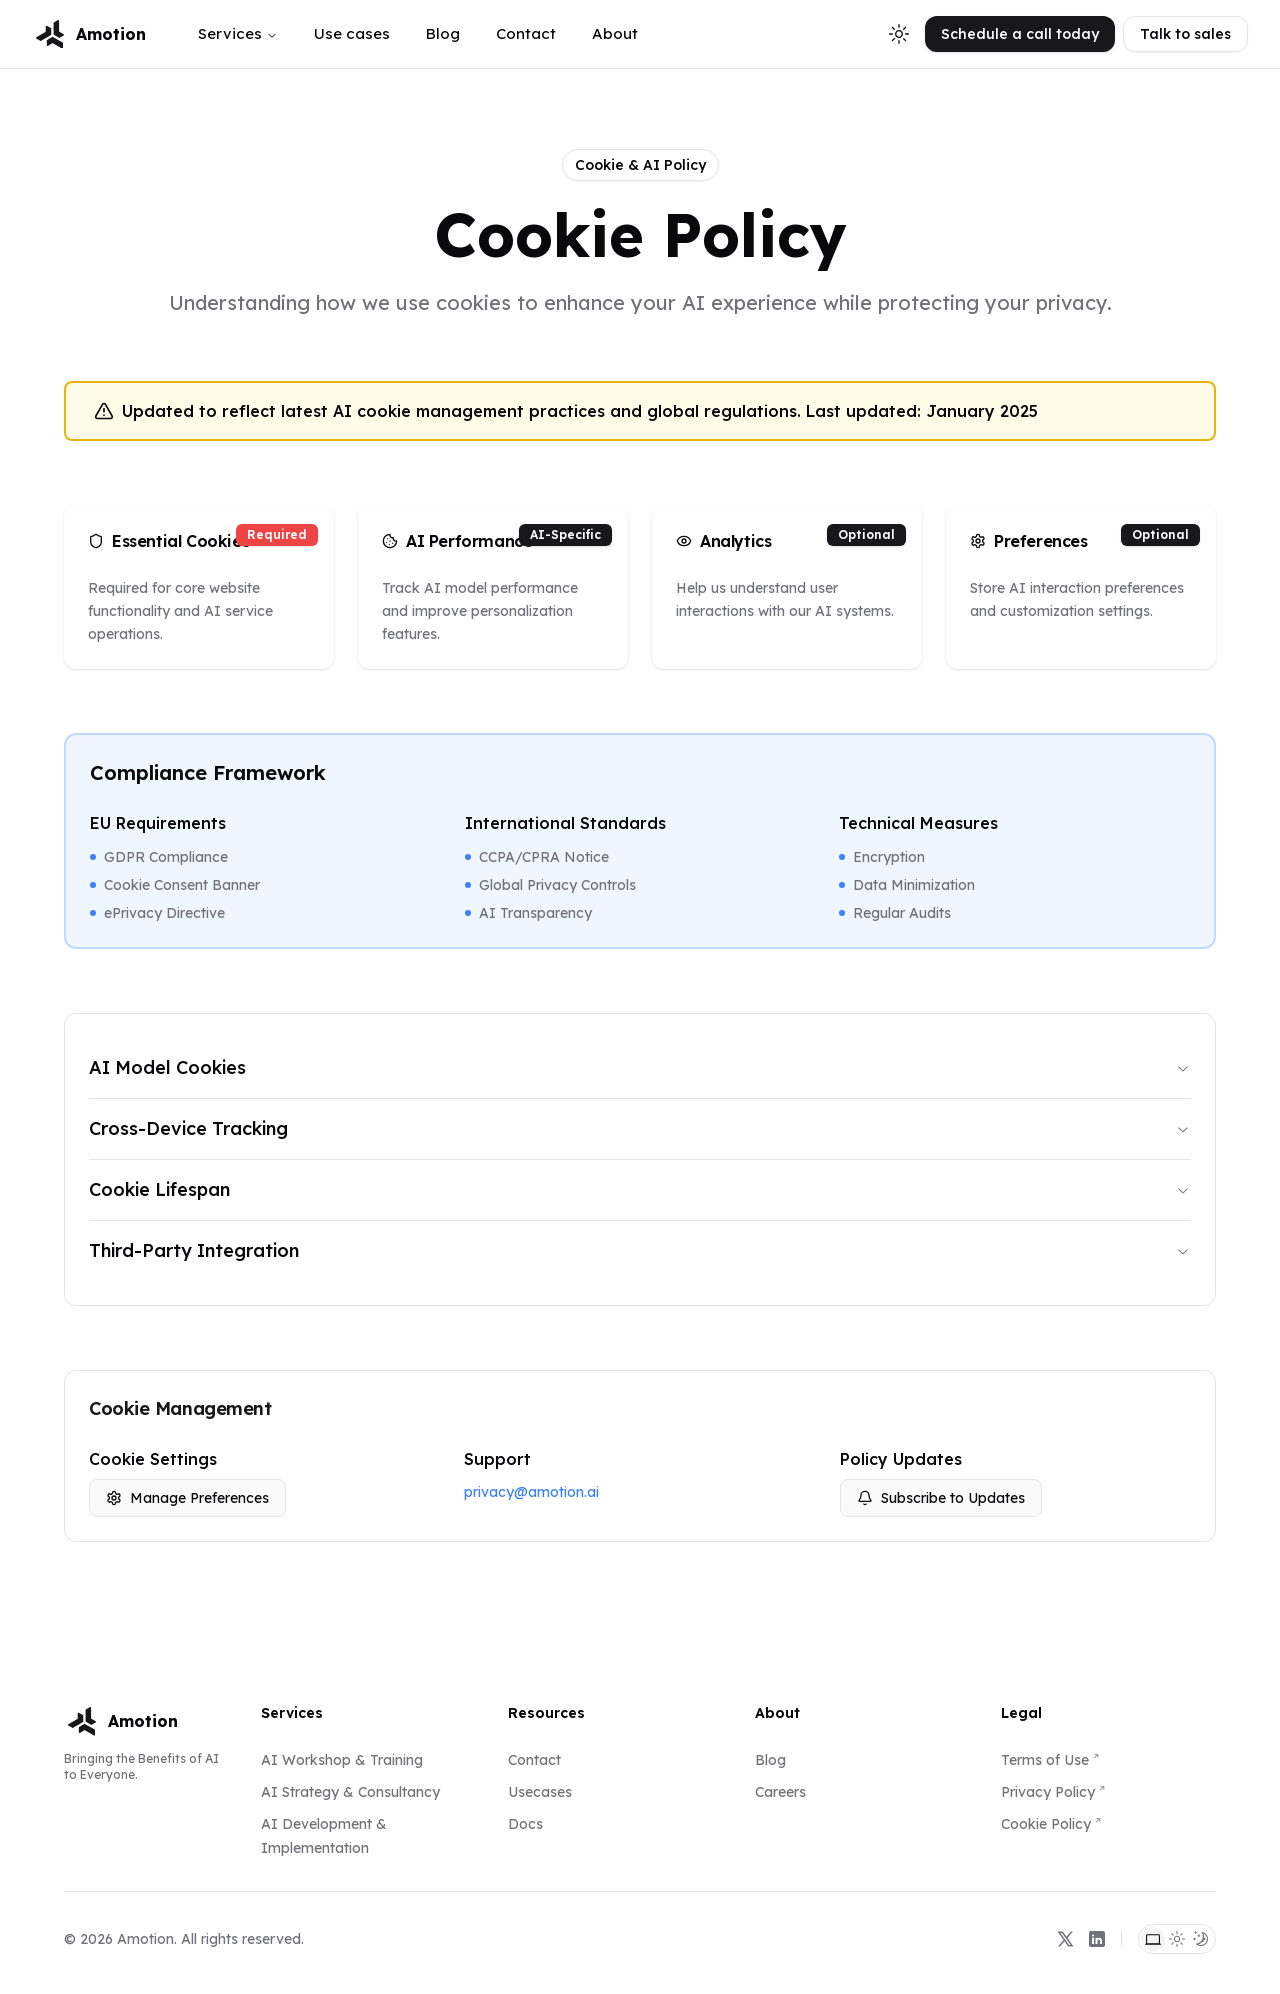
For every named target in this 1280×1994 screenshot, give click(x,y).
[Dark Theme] (1201, 1939)
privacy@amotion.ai (531, 1492)
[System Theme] (1153, 1939)
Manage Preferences (187, 1498)
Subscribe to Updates (941, 1498)
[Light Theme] (1177, 1939)
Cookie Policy (1046, 1824)
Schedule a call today (1020, 34)
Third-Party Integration (640, 1250)
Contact (526, 33)
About (615, 33)
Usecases (540, 1792)
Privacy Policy (1048, 1792)
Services (238, 33)
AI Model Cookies (640, 1067)
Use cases (352, 33)
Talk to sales (1185, 34)
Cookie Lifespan (640, 1189)
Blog (443, 33)
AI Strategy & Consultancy (350, 1792)
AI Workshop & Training (342, 1760)
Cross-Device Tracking (640, 1128)
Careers (780, 1792)
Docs (525, 1824)
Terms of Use (1045, 1760)
